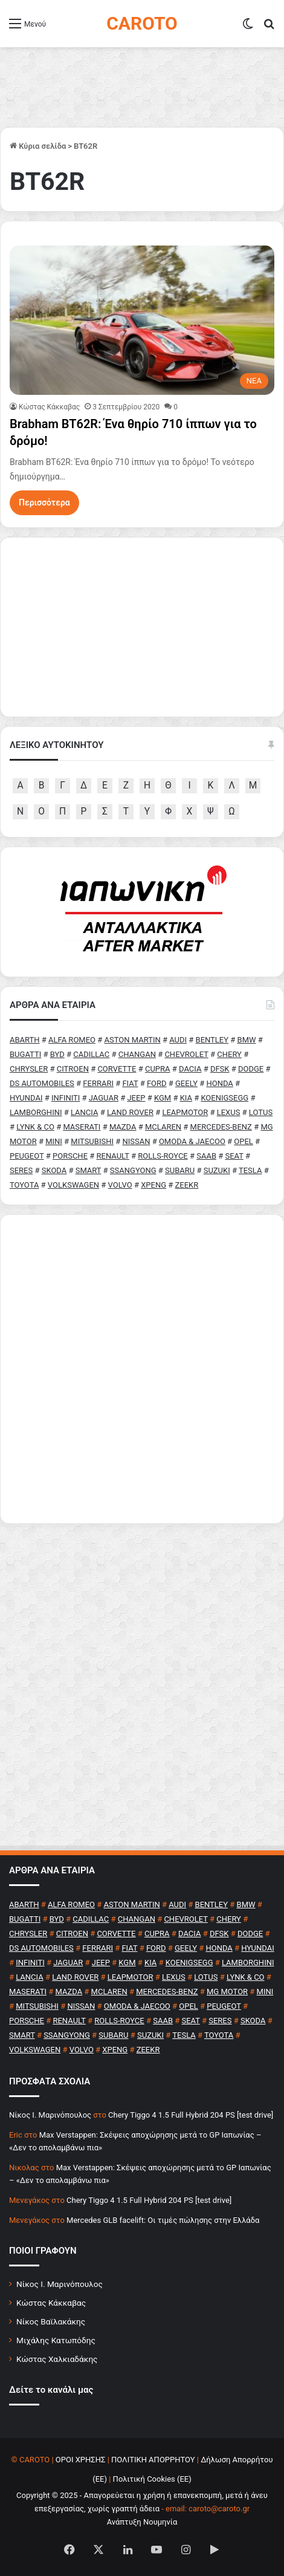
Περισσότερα (44, 502)
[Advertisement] (142, 1369)
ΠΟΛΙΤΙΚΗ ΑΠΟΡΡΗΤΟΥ (153, 2459)
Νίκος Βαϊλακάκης (50, 2321)
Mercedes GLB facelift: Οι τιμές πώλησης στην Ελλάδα (162, 2220)
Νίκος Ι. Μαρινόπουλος (59, 2284)
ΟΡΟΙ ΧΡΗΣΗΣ (81, 2459)
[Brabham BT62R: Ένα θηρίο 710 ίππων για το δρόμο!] (142, 320)
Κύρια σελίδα (38, 146)
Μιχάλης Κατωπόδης (55, 2340)
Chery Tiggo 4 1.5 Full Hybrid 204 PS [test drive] (190, 2114)
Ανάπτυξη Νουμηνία (142, 2521)
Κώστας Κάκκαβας (49, 407)
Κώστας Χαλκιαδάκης (56, 2359)
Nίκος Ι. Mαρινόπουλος (50, 2114)
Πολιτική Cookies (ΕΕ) (152, 2478)
